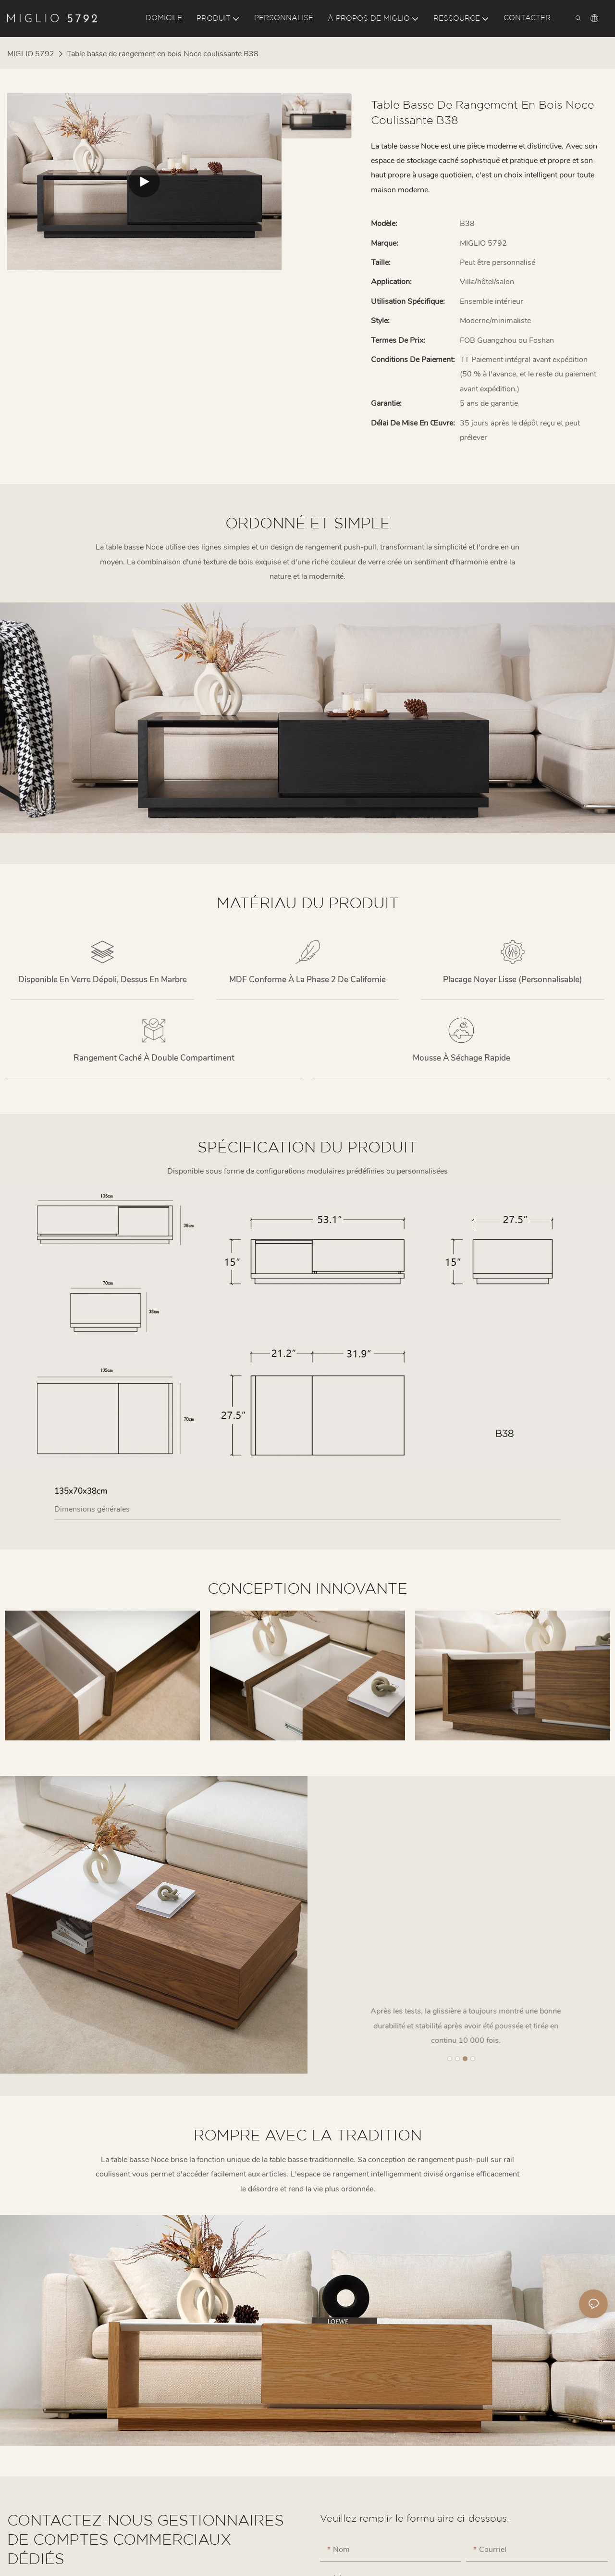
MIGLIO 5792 (30, 54)
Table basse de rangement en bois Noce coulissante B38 (162, 54)
